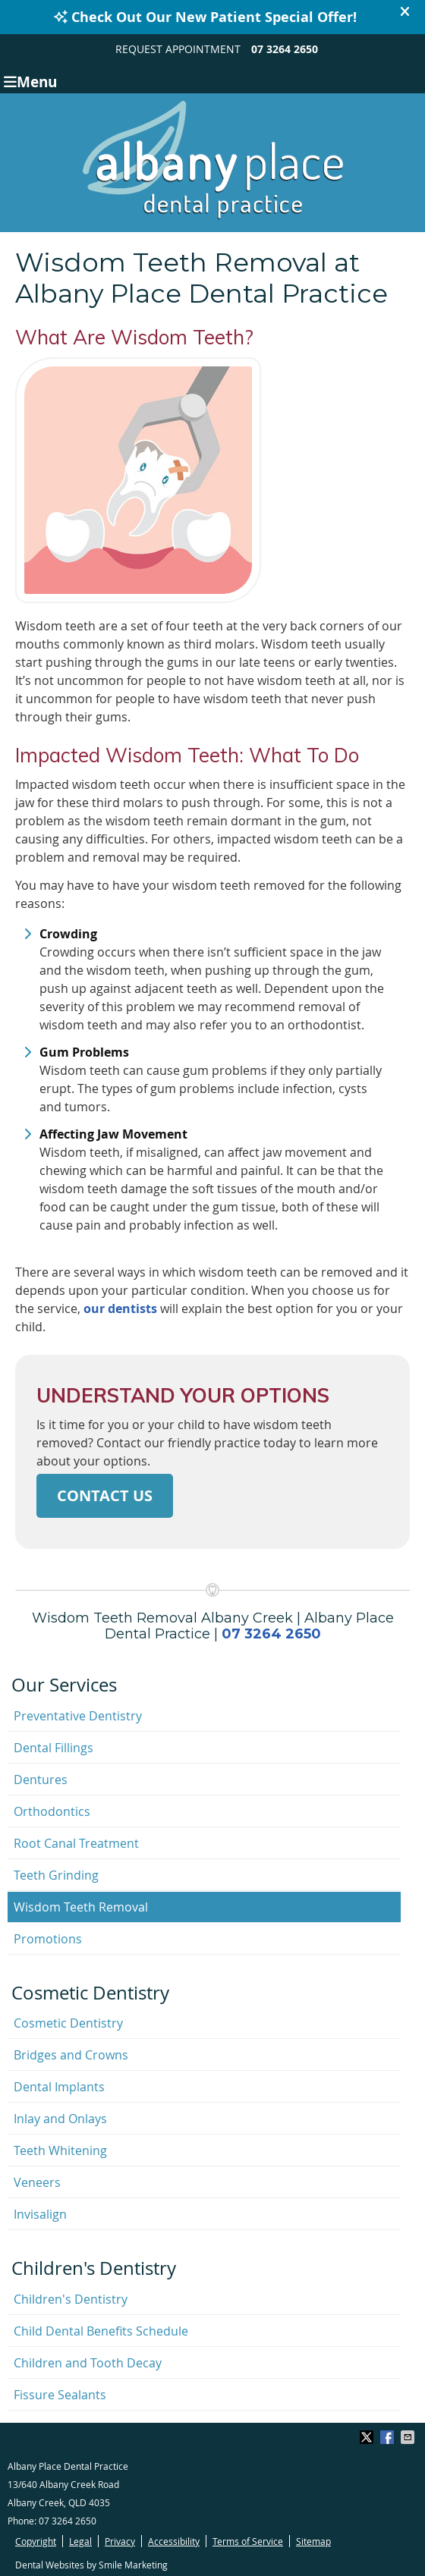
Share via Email (409, 2437)
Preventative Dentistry (78, 1715)
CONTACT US (105, 1495)
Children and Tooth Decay (88, 2363)
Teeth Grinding (56, 1875)
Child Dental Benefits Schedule (101, 2331)
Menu (30, 80)
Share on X (368, 2437)
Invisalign (40, 2214)
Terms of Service (247, 2541)
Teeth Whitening (60, 2150)
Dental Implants (59, 2086)
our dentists (120, 1308)
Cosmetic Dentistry (68, 2023)
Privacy (120, 2541)
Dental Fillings (53, 1747)
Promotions (48, 1938)
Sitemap (313, 2541)
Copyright (35, 2541)
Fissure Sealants (60, 2394)
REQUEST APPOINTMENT (178, 49)
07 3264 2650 (284, 49)
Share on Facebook (388, 2437)
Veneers (37, 2182)
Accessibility (174, 2541)
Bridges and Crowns (71, 2055)
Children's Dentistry (71, 2299)
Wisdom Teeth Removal (81, 1907)
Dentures (41, 1779)
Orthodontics (52, 1811)
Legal (80, 2541)
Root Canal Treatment (76, 1843)
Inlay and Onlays (60, 2118)
